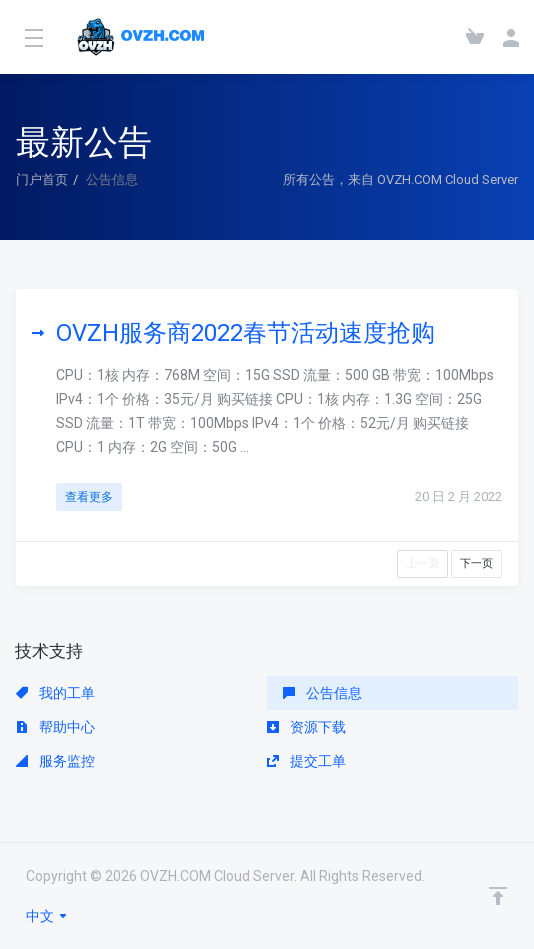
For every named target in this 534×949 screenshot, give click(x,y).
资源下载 (306, 727)
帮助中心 (55, 727)
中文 (47, 916)
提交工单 (306, 761)
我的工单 (55, 693)
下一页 (476, 563)
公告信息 (322, 693)
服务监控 (55, 761)
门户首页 (42, 179)
